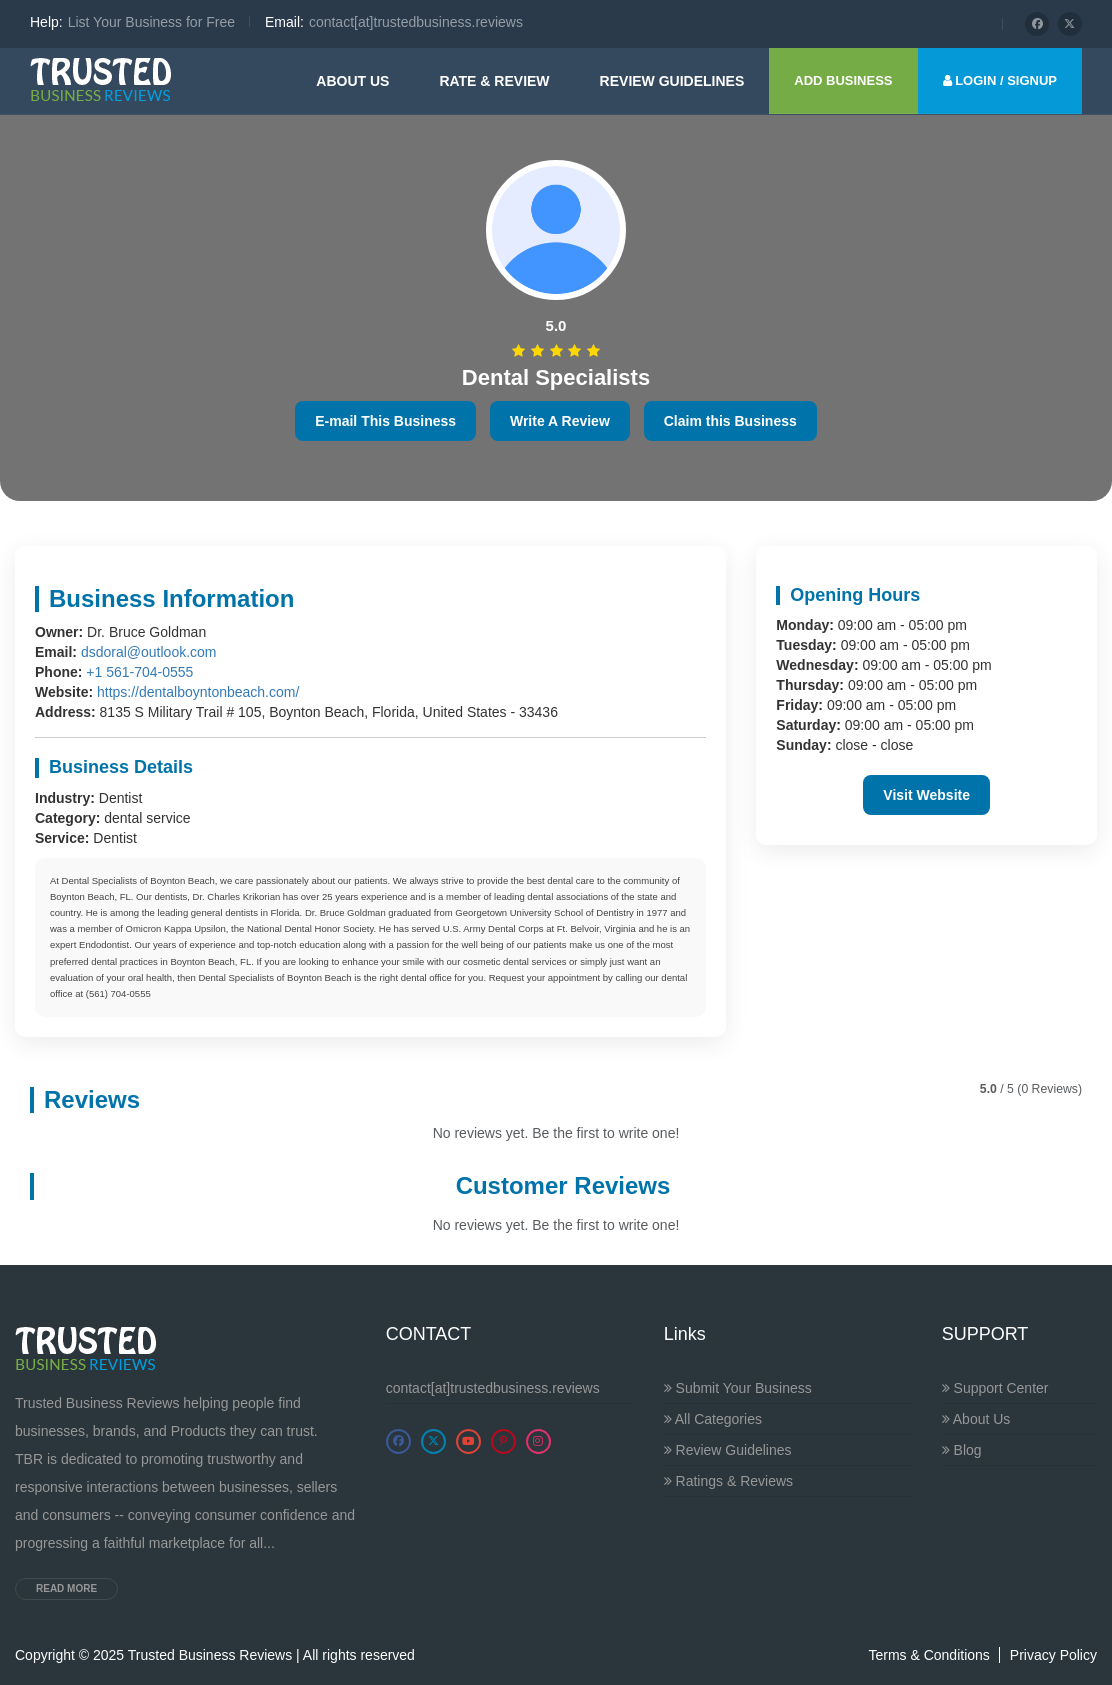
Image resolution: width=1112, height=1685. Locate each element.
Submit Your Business (738, 1388)
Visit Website (926, 795)
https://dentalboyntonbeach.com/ (198, 692)
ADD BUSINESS (843, 80)
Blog (962, 1450)
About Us (352, 81)
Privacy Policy (1053, 1655)
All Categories (713, 1419)
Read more (66, 1588)
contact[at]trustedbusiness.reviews (493, 1388)
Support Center (995, 1388)
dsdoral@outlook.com (149, 652)
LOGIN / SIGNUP (1000, 80)
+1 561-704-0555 (139, 672)
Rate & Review (494, 81)
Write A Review (560, 421)
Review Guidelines (728, 1450)
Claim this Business (730, 421)
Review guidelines (672, 81)
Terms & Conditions (928, 1655)
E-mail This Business (385, 421)
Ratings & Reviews (728, 1481)
